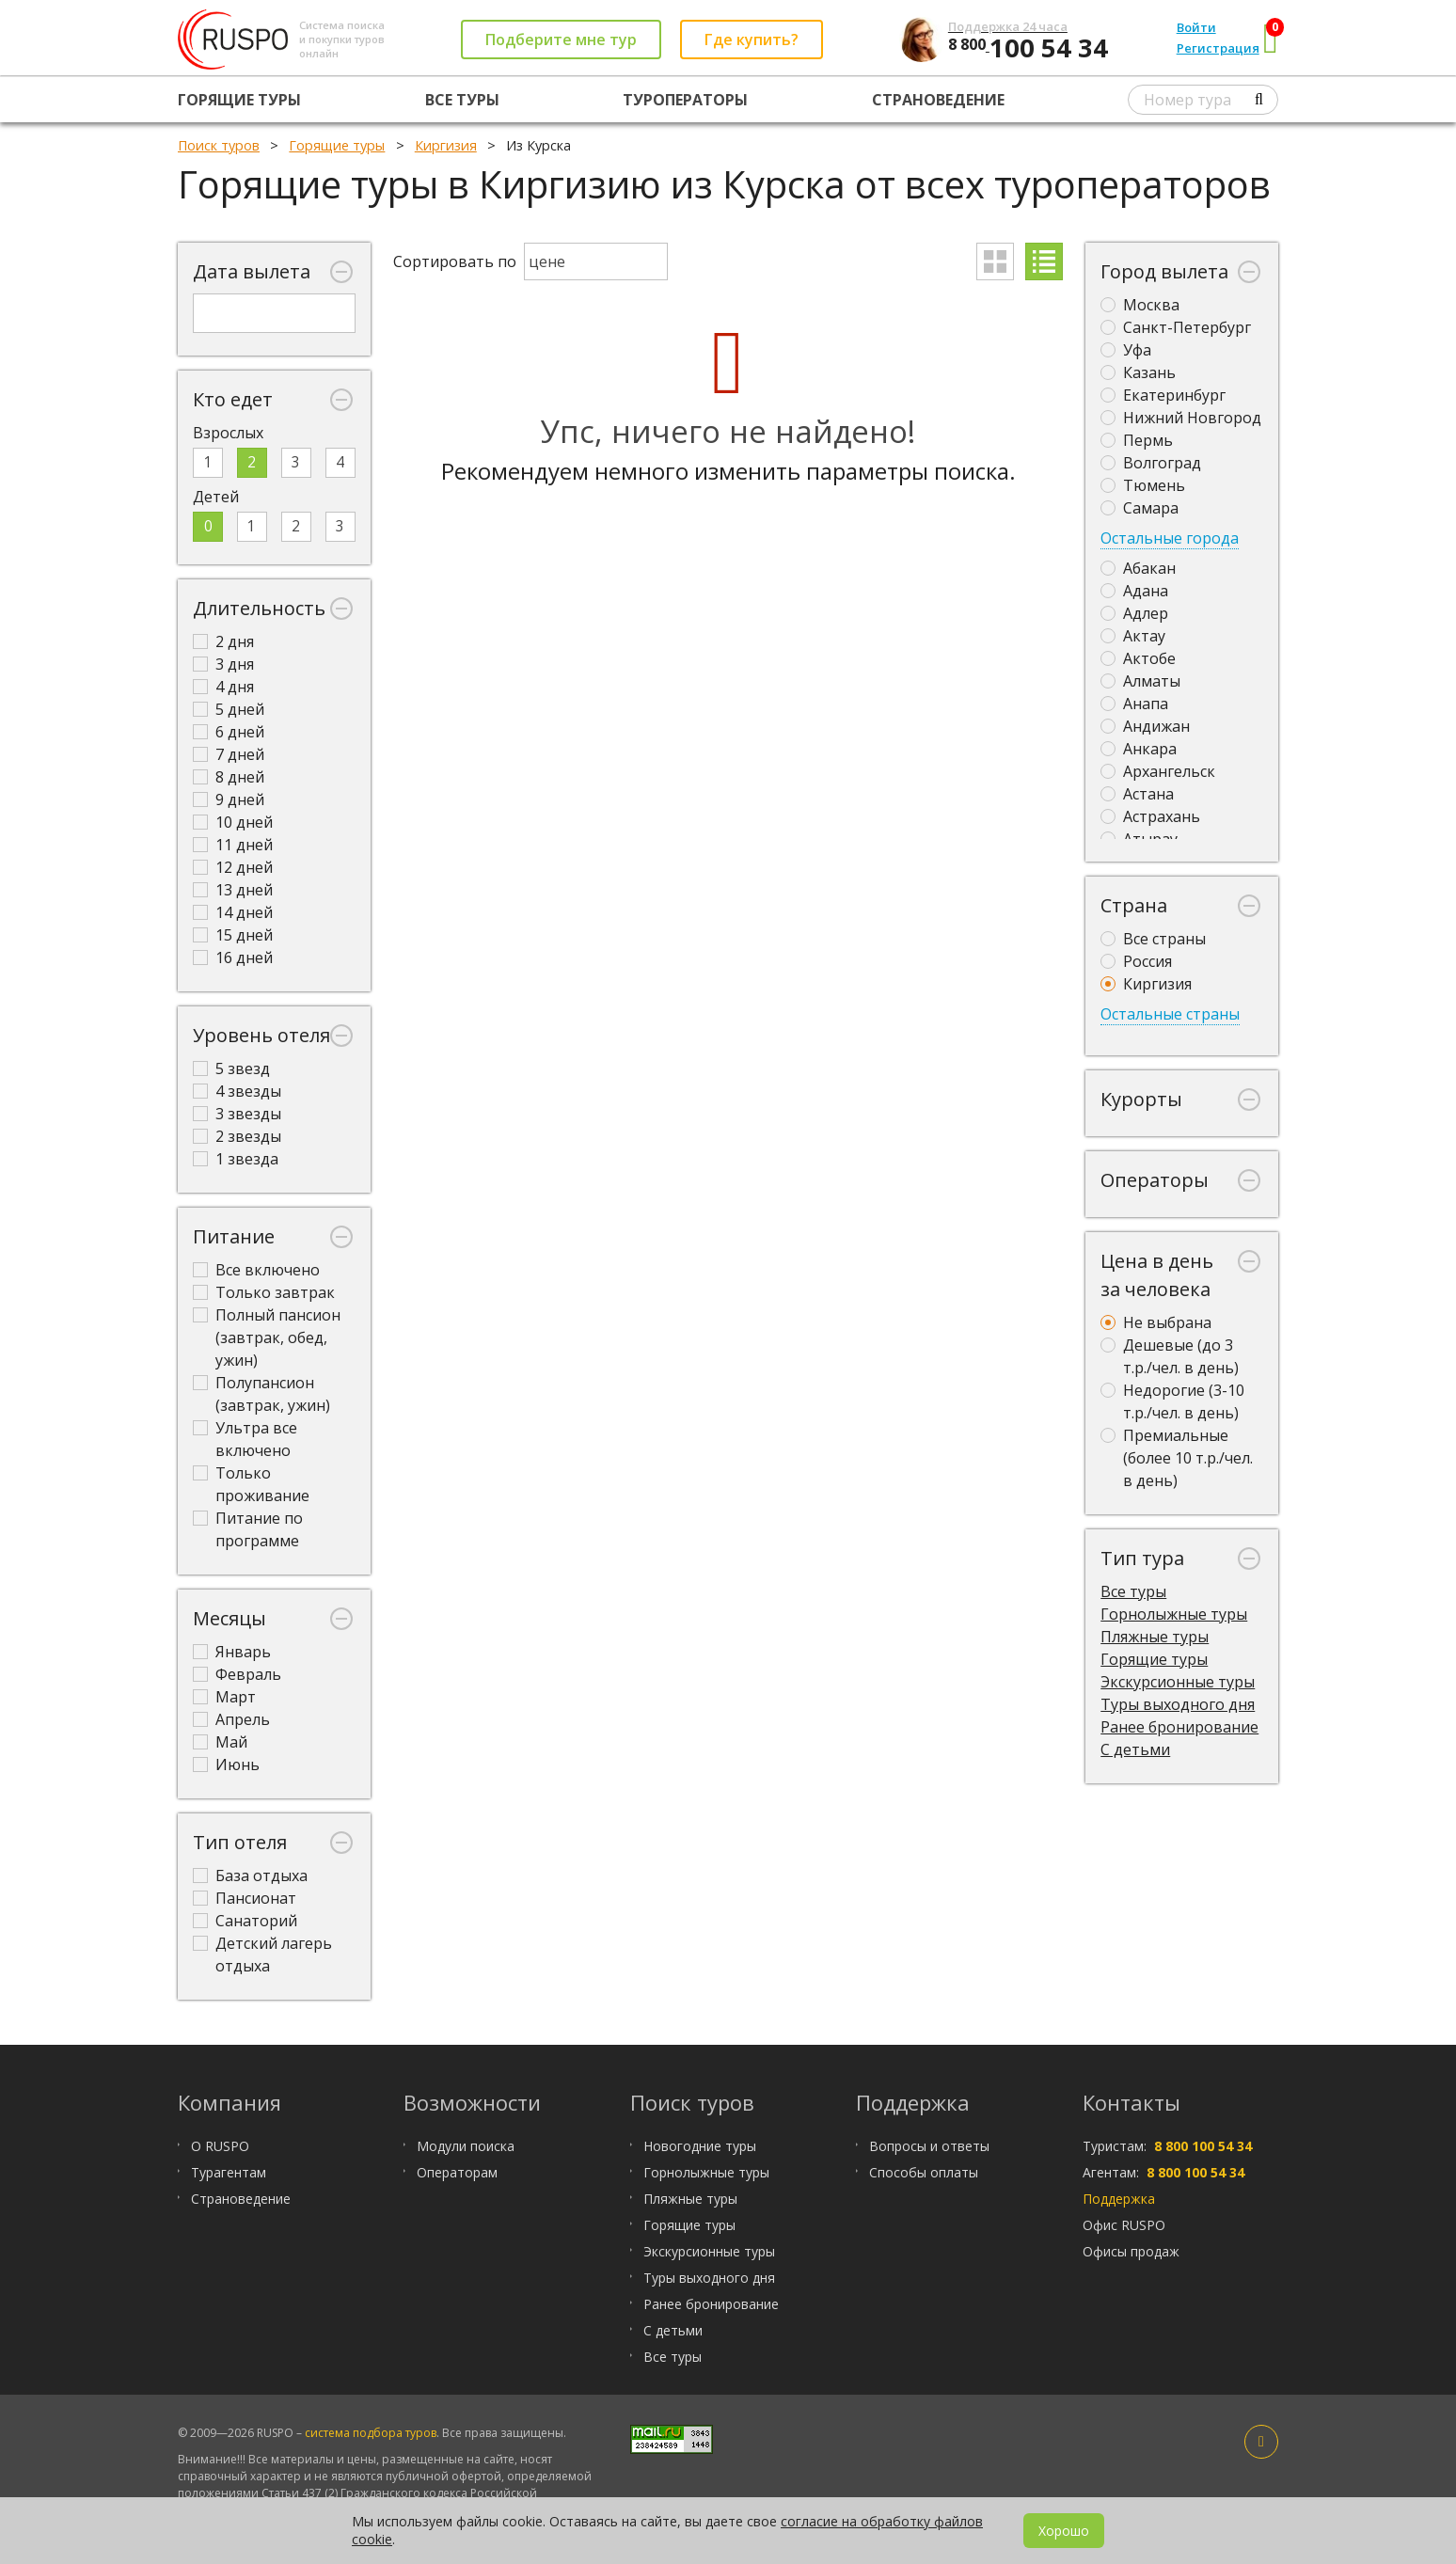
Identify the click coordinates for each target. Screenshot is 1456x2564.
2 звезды (237, 1136)
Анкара (1138, 748)
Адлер (1134, 613)
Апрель (231, 1719)
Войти (1196, 27)
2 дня (223, 641)
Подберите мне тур (561, 39)
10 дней (233, 822)
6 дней (228, 731)
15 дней (233, 935)
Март (224, 1696)
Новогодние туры (699, 2146)
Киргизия (1146, 983)
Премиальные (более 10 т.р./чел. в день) (1176, 1458)
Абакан (1138, 568)
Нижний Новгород (1180, 417)
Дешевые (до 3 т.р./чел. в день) (1169, 1356)
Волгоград (1150, 462)
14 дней (233, 912)
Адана (1134, 590)
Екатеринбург (1163, 395)
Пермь (1136, 440)
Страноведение (938, 99)
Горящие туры (239, 99)
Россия (1136, 961)
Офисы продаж (1131, 2251)
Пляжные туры (1154, 1636)
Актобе (1138, 658)
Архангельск (1157, 771)
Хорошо (1063, 2531)
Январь (232, 1651)
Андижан (1145, 726)
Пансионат (244, 1898)
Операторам (457, 2172)
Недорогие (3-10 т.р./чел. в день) (1172, 1401)
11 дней (233, 844)
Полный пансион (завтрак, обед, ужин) (266, 1337)
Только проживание (251, 1484)
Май (220, 1742)
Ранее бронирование (1179, 1727)
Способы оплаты (923, 2172)
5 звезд (231, 1068)
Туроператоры (685, 99)
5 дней (228, 709)
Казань (1138, 372)
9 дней (228, 799)
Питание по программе (248, 1529)
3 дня (223, 664)
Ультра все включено (245, 1439)
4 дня (223, 686)
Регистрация (1218, 48)
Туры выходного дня (1177, 1704)
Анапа (1134, 703)
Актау (1132, 635)
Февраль (237, 1674)
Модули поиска (465, 2146)
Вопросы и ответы (929, 2146)
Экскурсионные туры (1177, 1681)
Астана (1137, 793)
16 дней (233, 957)
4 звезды (237, 1091)
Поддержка (1119, 2199)
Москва (1139, 304)
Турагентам (228, 2172)
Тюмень (1142, 485)
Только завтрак (264, 1292)
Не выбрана (1155, 1322)
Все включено (256, 1269)
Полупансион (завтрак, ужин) (261, 1394)
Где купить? (751, 39)
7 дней (228, 754)
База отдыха (250, 1875)
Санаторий (245, 1920)
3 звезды (237, 1113)
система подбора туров (370, 2433)
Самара (1139, 508)
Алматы (1140, 681)
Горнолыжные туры (1173, 1614)
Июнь (226, 1764)
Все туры (462, 99)
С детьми (1135, 1749)
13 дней (233, 889)
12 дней (233, 867)
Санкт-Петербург (1175, 327)
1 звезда (235, 1158)
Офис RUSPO (1124, 2225)
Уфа (1125, 350)
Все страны (1153, 938)
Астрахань (1150, 816)
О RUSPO (220, 2146)
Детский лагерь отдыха (262, 1954)
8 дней (228, 777)
